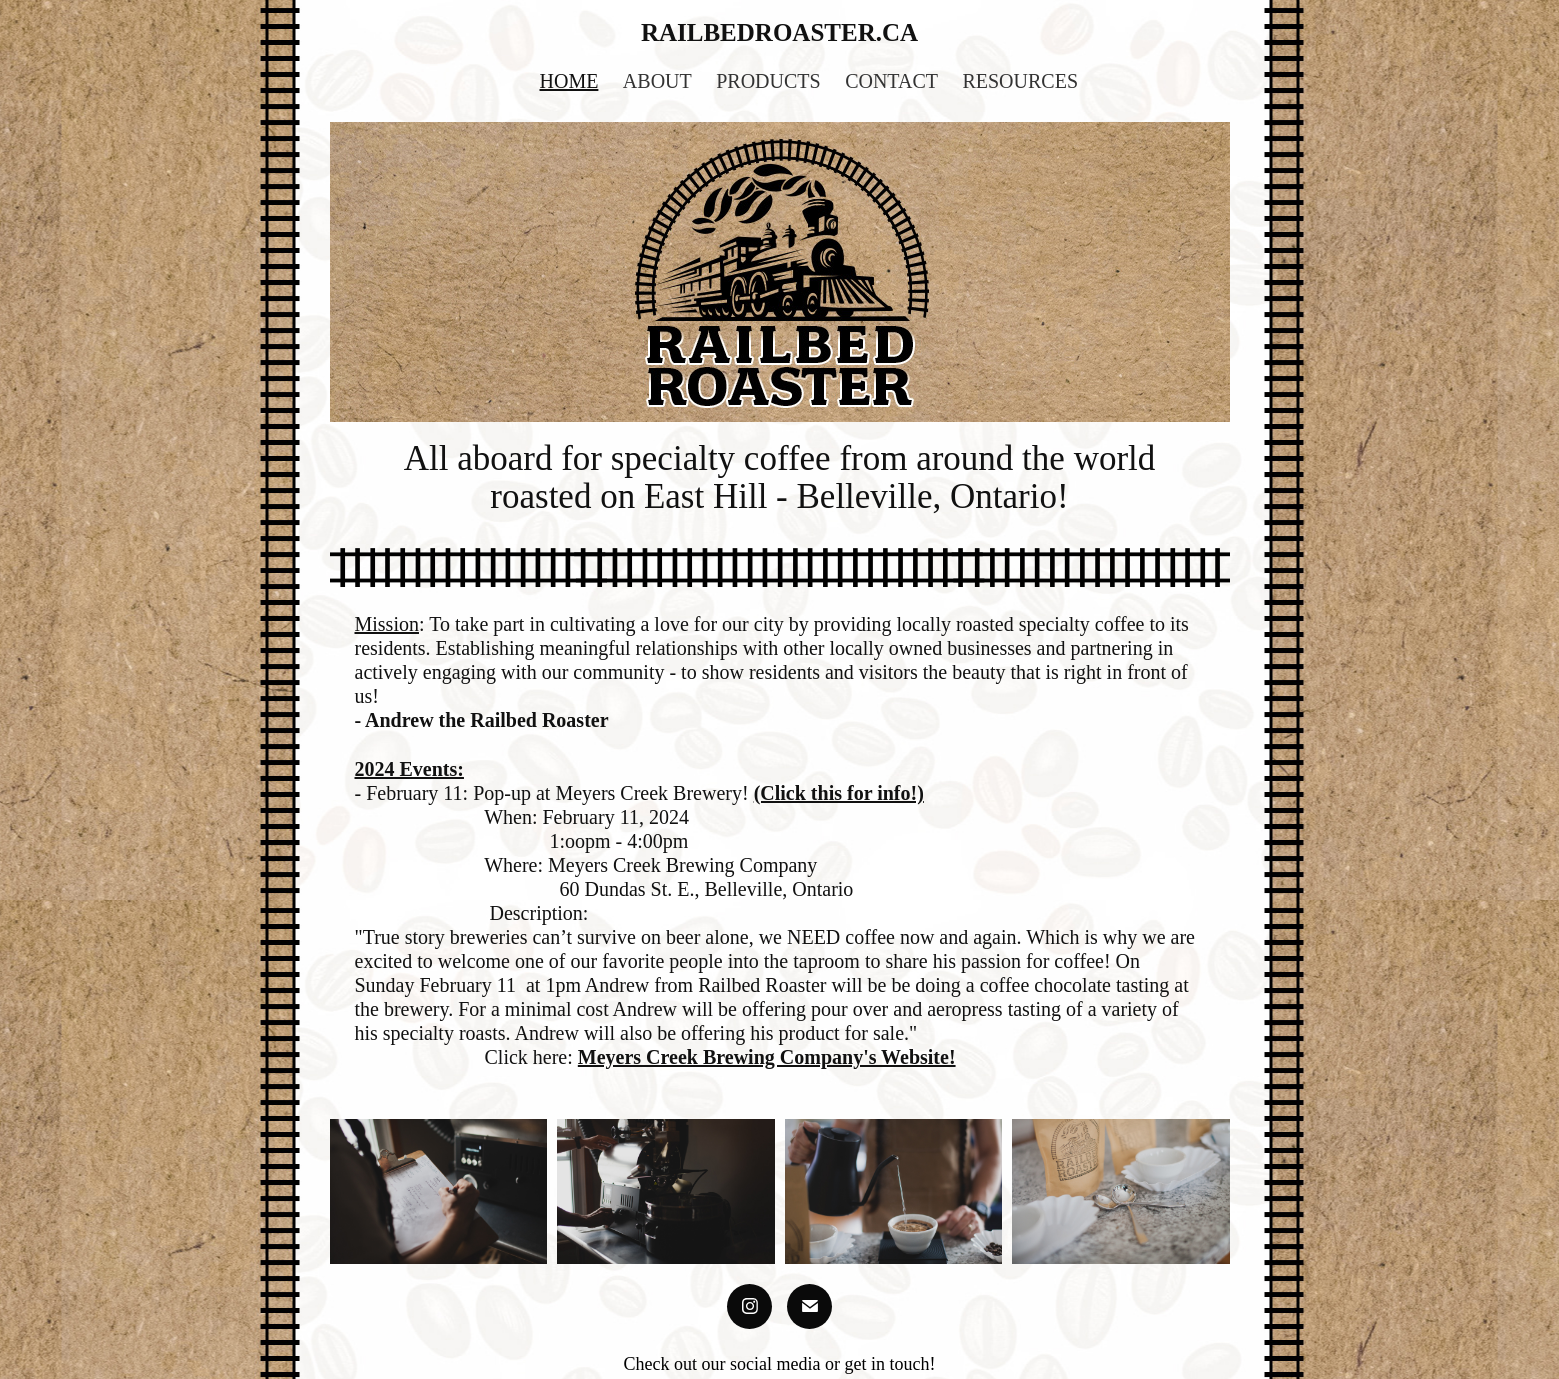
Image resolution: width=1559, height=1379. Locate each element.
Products (768, 81)
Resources (1020, 81)
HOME (569, 81)
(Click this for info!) (839, 793)
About (657, 81)
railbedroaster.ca (779, 32)
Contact (891, 81)
